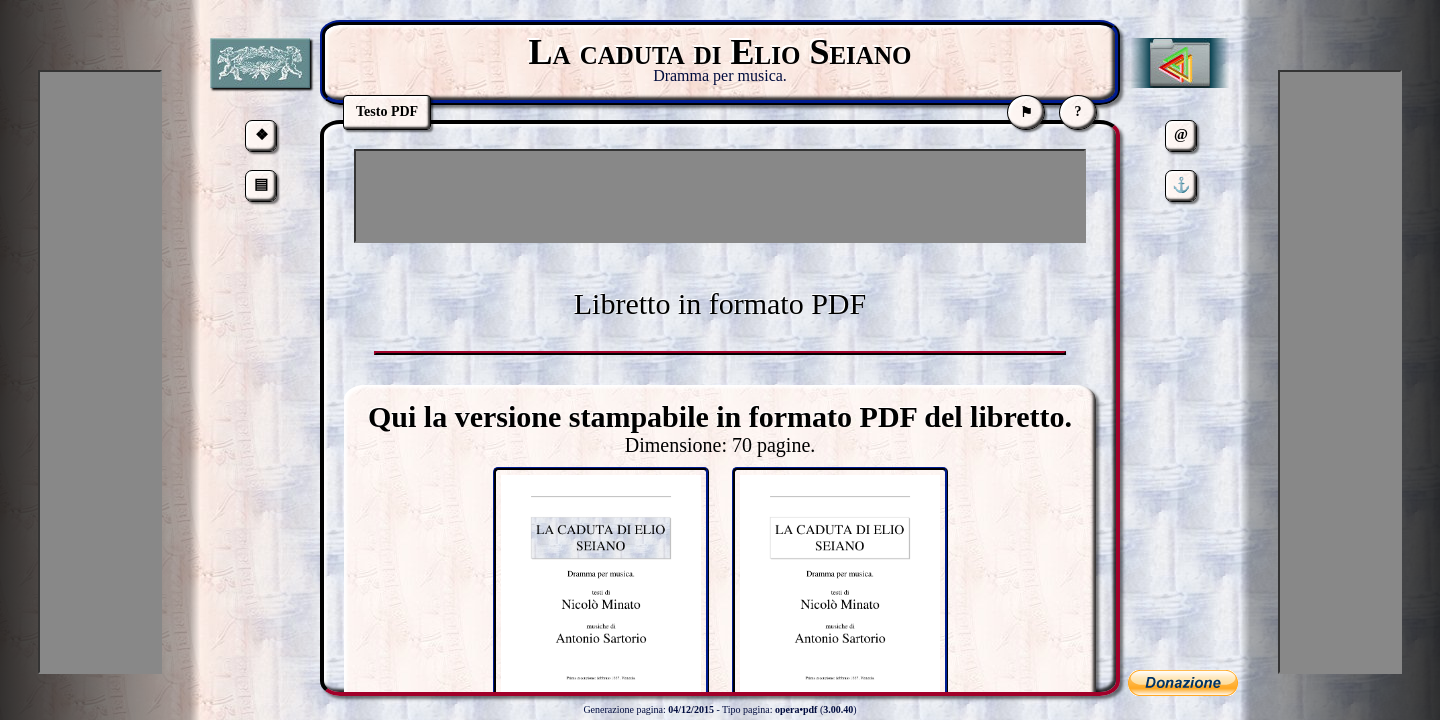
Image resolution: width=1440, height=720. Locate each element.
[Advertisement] (720, 196)
